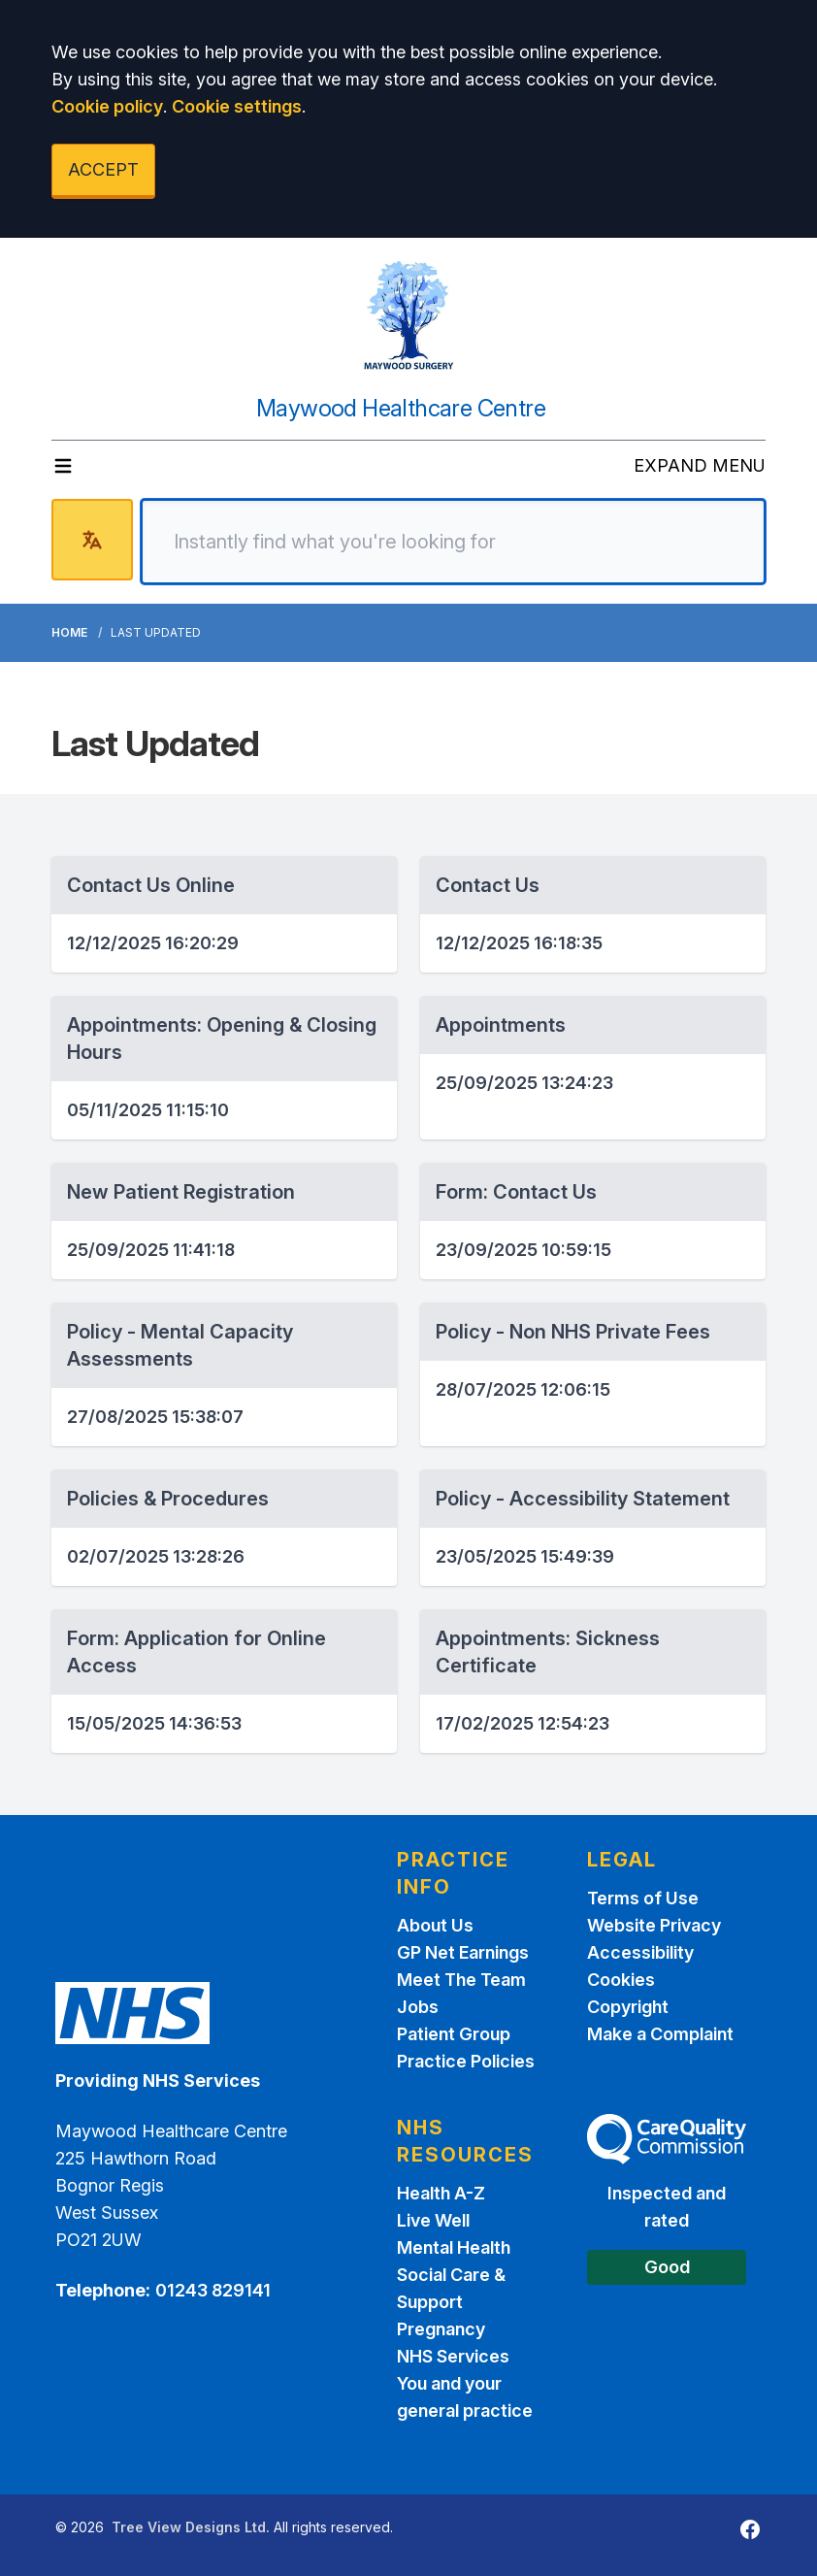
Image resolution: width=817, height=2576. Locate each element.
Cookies (621, 1979)
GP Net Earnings (463, 1952)
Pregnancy (441, 2329)
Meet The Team (461, 1979)
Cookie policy (107, 106)
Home (69, 632)
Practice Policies (466, 2061)
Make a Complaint (660, 2034)
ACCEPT (103, 169)
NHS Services (453, 2356)
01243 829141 (213, 2290)
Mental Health (453, 2247)
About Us (435, 1925)
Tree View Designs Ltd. (191, 2527)
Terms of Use (643, 1898)
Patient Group (453, 2034)
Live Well (433, 2220)
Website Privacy (654, 1925)
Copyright (628, 2007)
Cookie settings (237, 106)
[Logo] (408, 315)
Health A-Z (441, 2193)
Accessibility (640, 1952)
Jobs (418, 2007)
